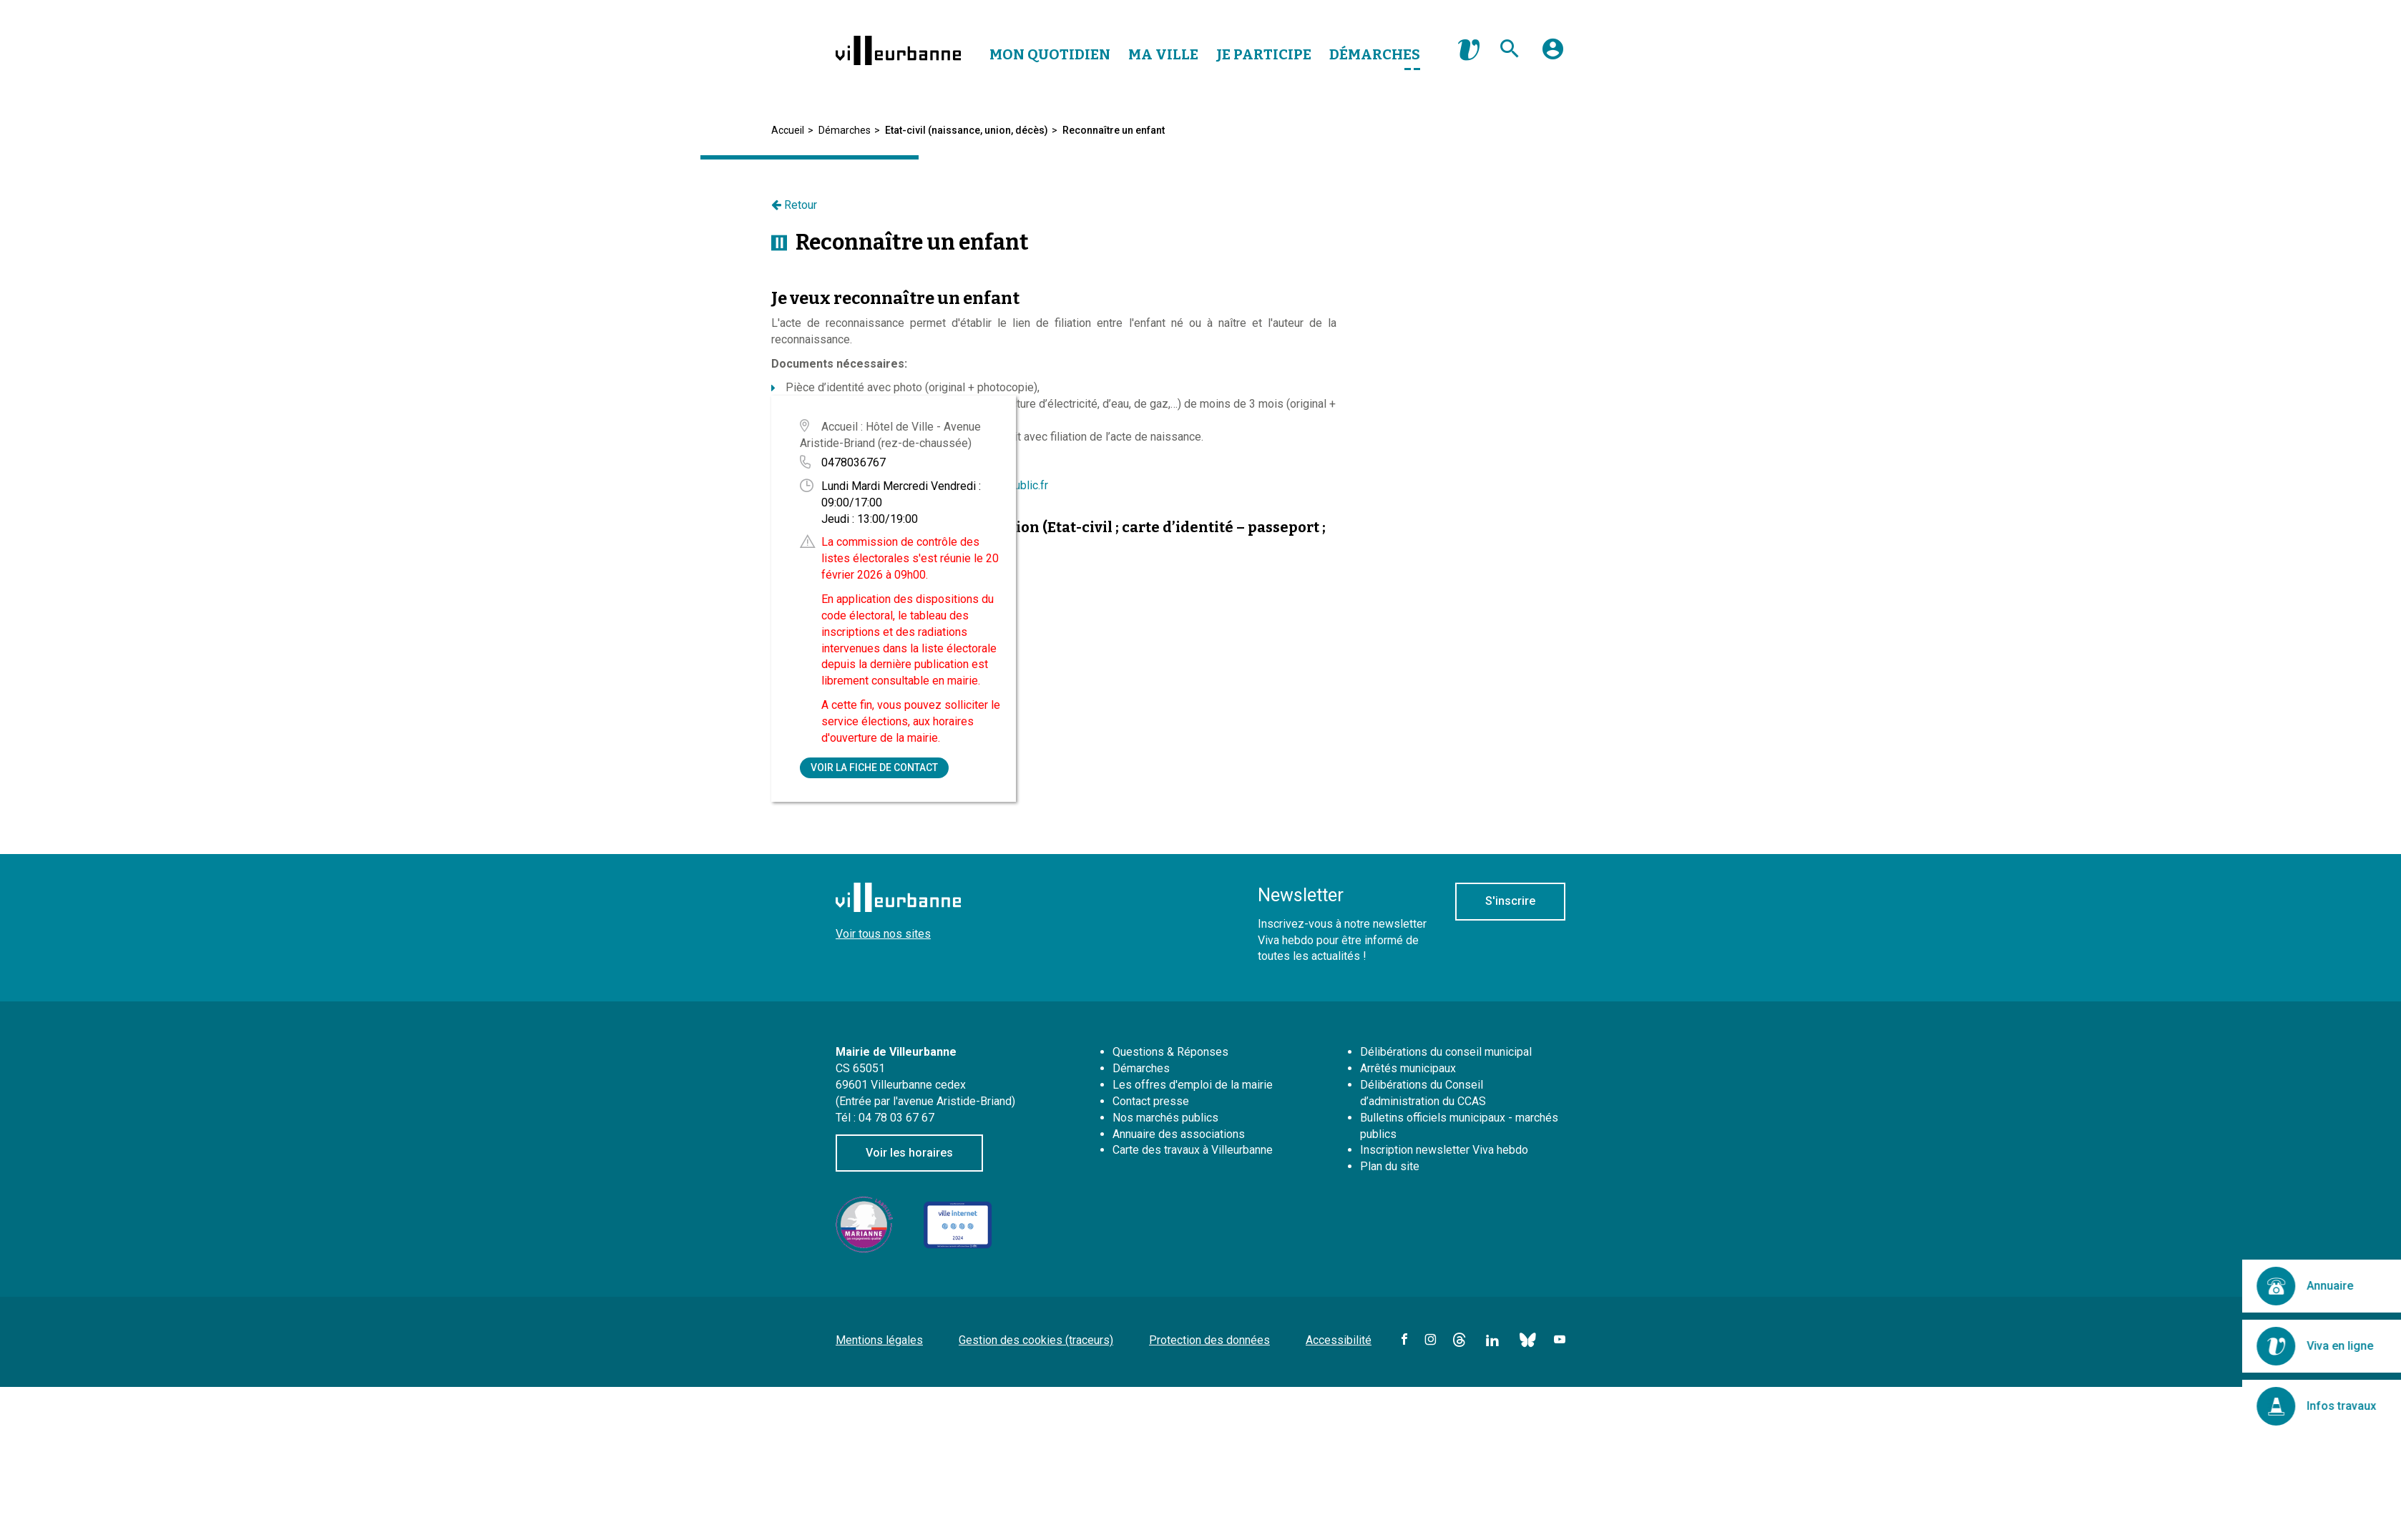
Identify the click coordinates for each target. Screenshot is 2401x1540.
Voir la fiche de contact (874, 767)
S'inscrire (1510, 901)
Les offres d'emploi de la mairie (1193, 1085)
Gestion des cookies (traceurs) (1036, 1340)
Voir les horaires (909, 1152)
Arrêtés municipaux (1408, 1068)
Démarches (1374, 54)
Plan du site (1389, 1166)
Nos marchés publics (1165, 1117)
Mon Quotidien (1049, 54)
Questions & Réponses (1170, 1052)
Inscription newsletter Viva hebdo (1444, 1150)
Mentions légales (879, 1340)
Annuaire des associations (1179, 1134)
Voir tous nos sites (883, 934)
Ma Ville (1163, 54)
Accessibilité (1338, 1340)
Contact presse (1151, 1101)
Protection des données (1209, 1340)
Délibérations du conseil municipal (1446, 1052)
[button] (1552, 54)
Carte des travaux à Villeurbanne (1193, 1150)
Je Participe (1263, 54)
